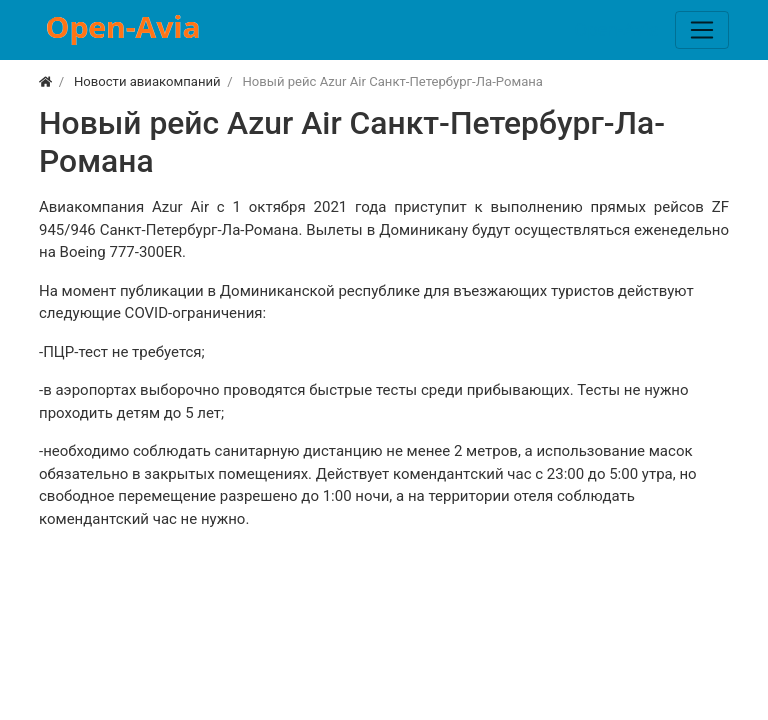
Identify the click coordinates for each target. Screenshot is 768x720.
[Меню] (702, 30)
